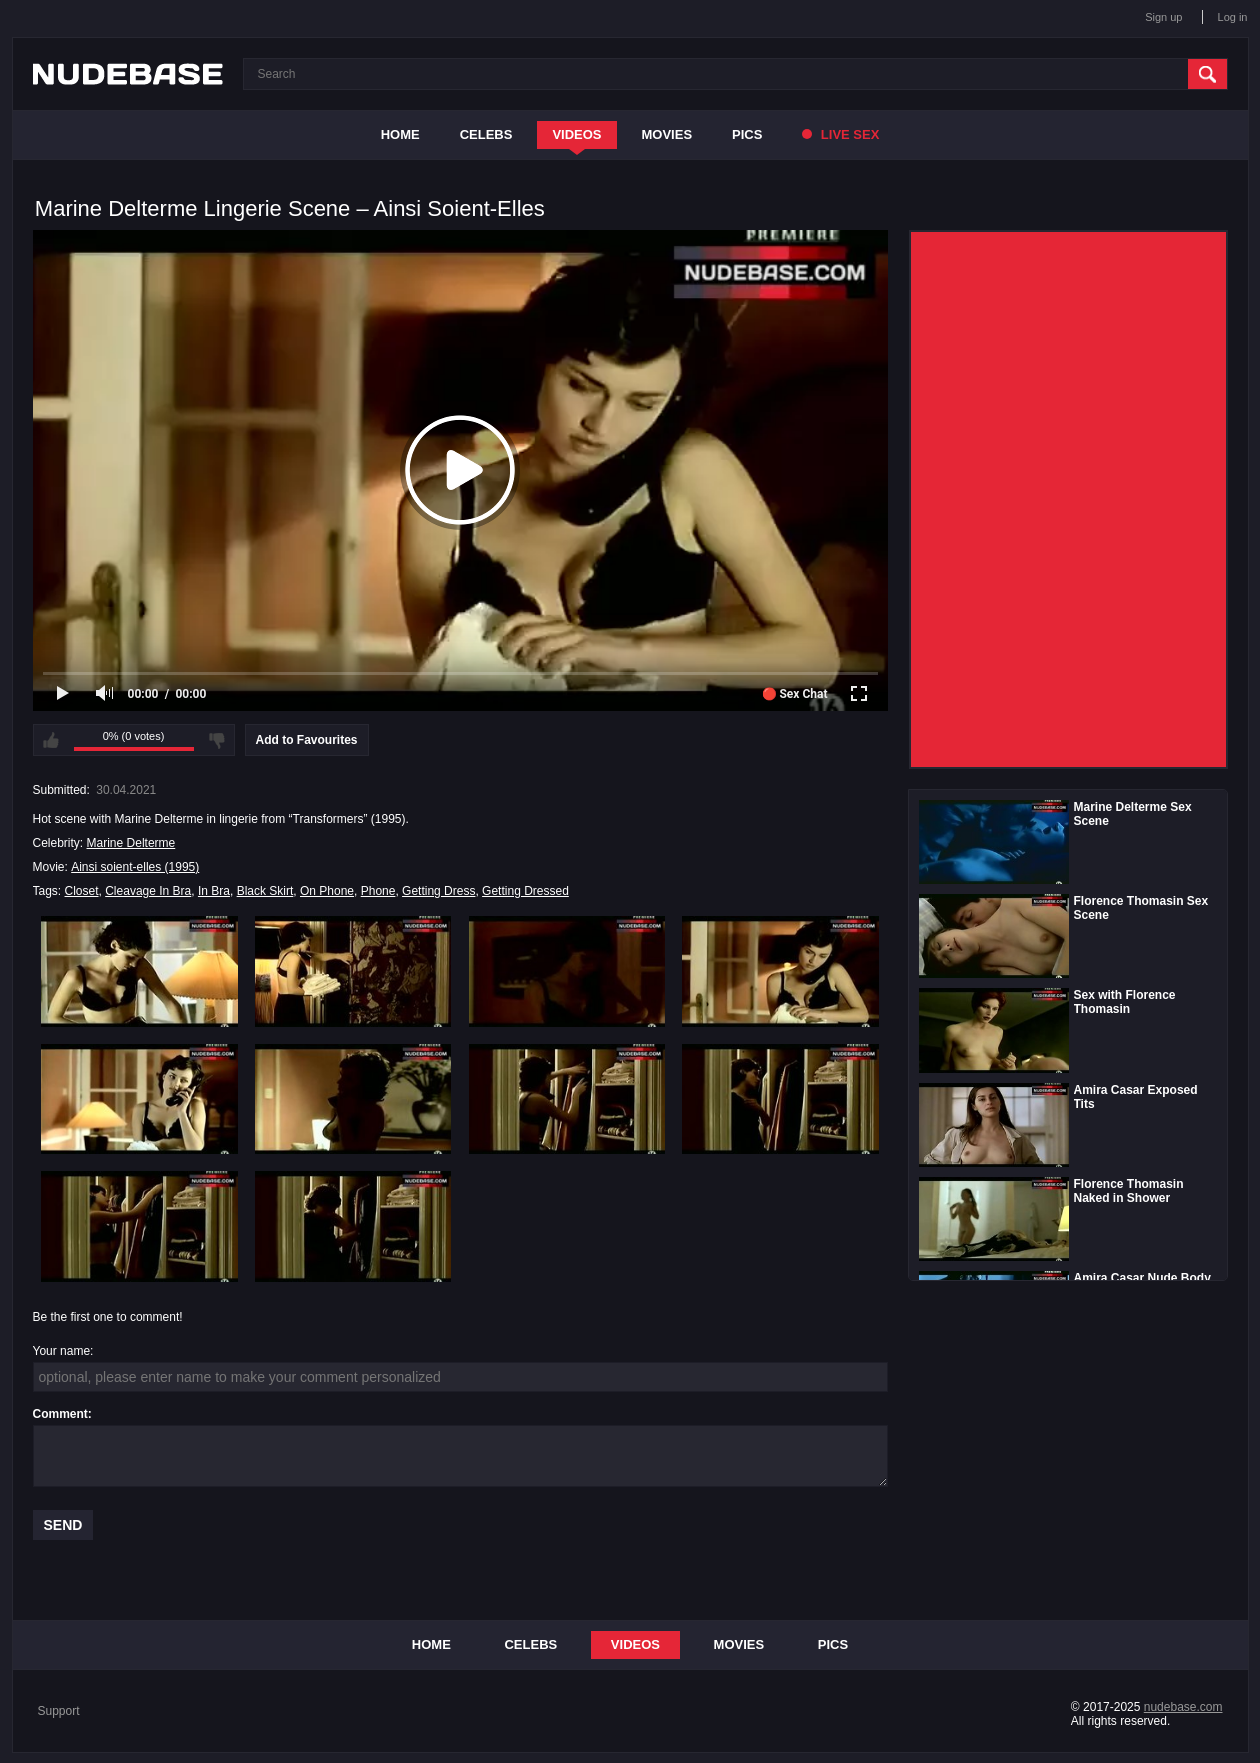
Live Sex (840, 134)
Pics (747, 134)
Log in (1233, 17)
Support (59, 1711)
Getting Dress (438, 891)
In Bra (214, 891)
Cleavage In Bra (148, 891)
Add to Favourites (307, 740)
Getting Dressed (525, 891)
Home (400, 134)
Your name (62, 1351)
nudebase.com (1183, 1707)
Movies (667, 134)
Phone (378, 891)
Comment (60, 1414)
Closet (82, 891)
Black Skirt (265, 891)
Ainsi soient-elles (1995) (135, 867)
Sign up (1163, 17)
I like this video (51, 740)
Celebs (486, 134)
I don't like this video (217, 740)
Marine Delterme (131, 843)
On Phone (327, 891)
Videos (576, 134)
